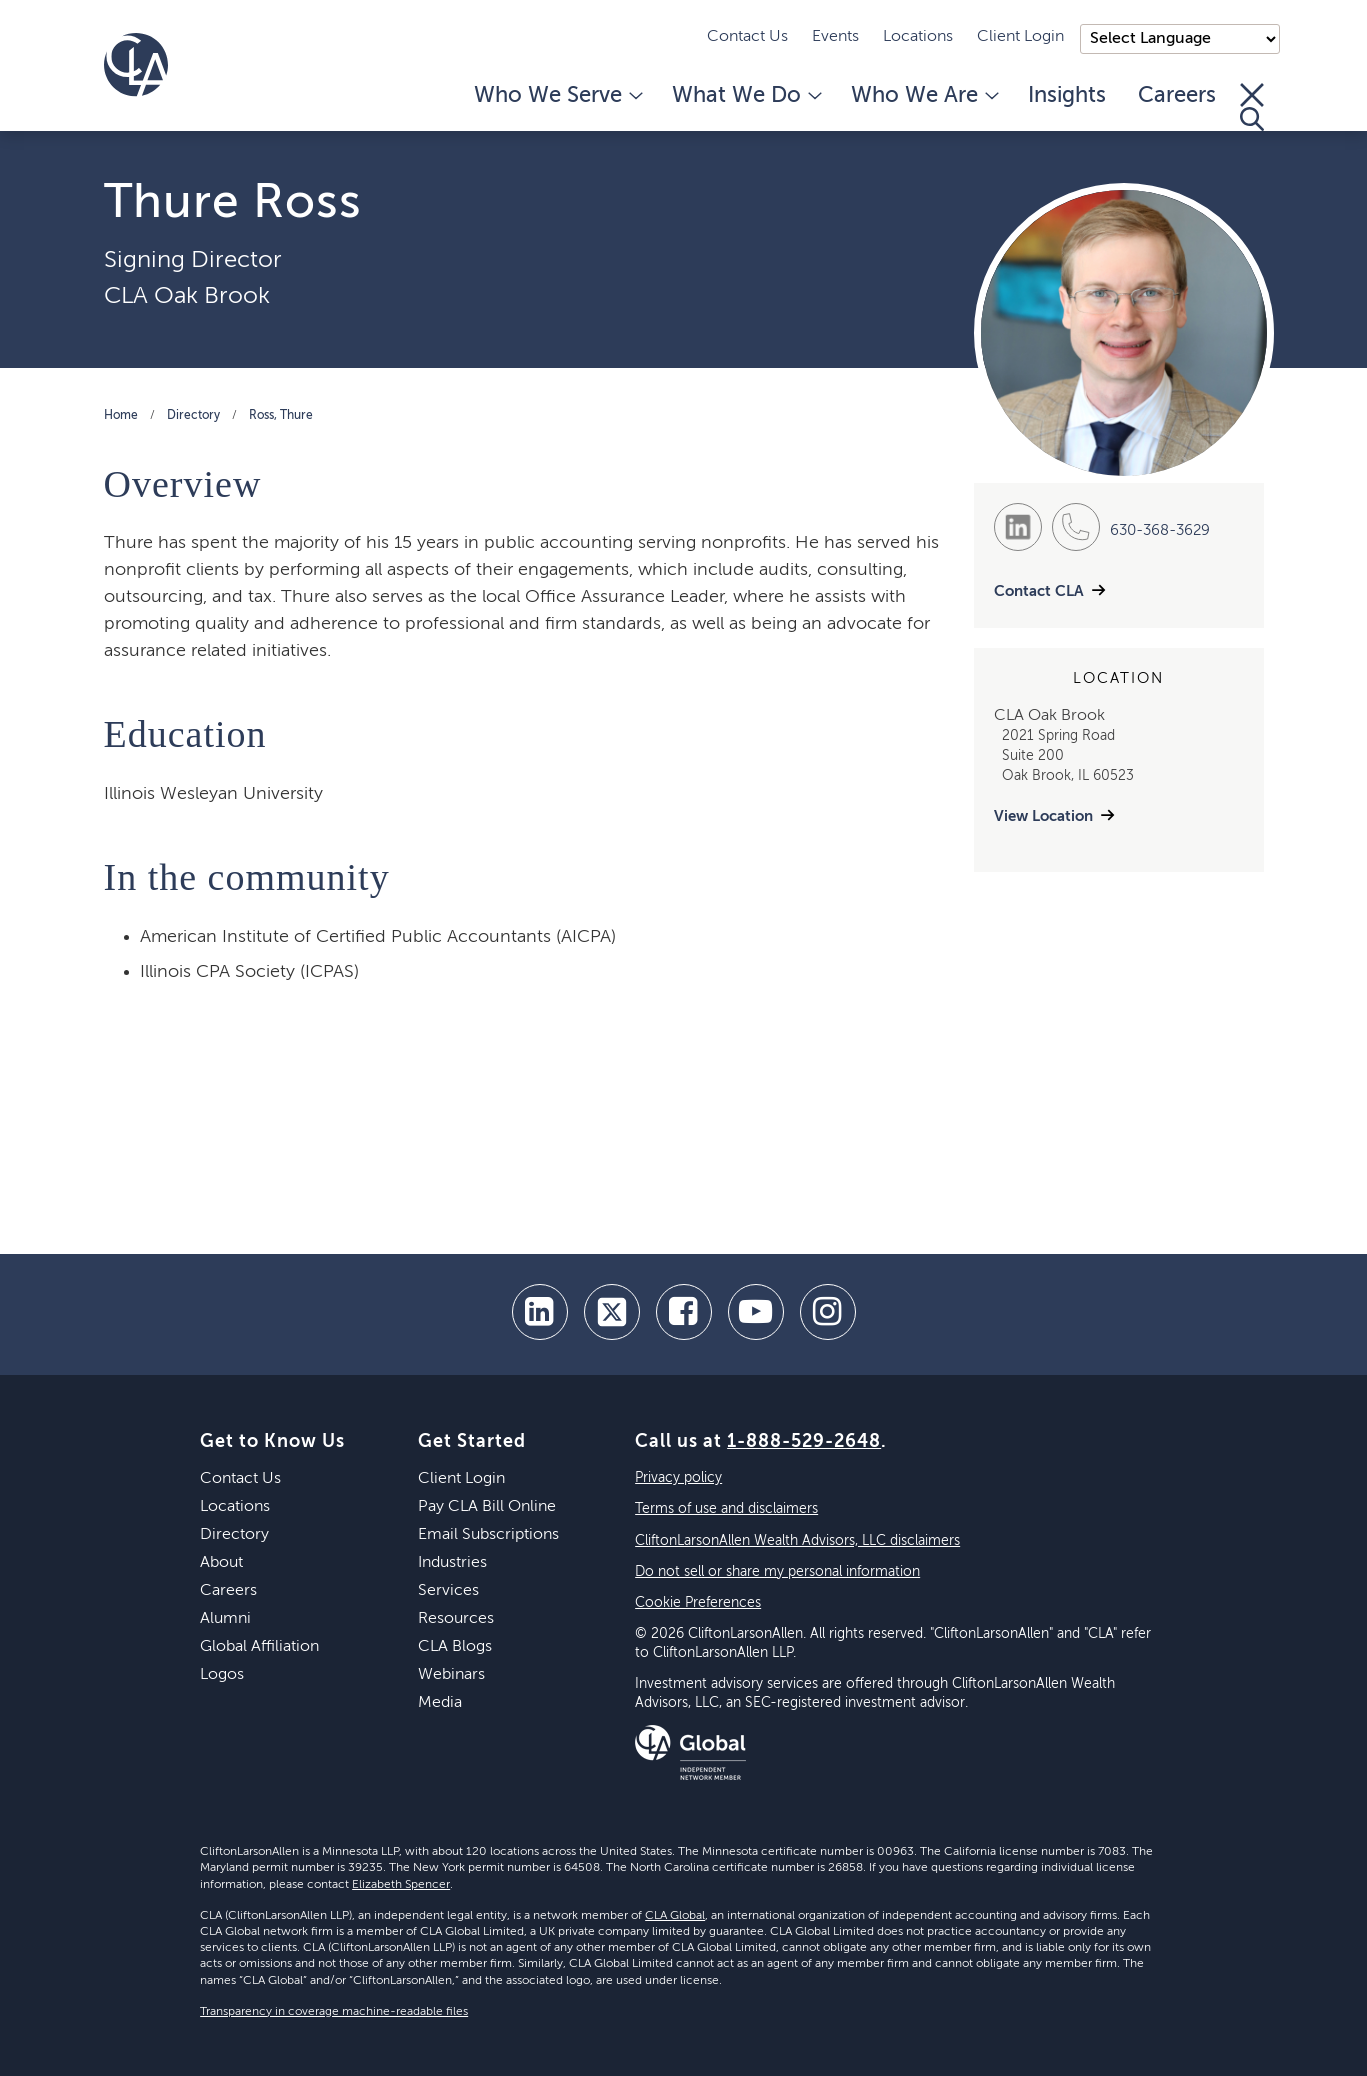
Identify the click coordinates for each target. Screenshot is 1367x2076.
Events (835, 37)
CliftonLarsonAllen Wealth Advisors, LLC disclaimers (797, 1541)
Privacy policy (678, 1478)
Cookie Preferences (698, 1603)
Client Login (1020, 37)
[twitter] (612, 1312)
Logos (222, 1675)
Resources (456, 1619)
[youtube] (756, 1312)
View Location (1043, 816)
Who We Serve (557, 96)
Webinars (451, 1675)
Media (440, 1703)
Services (448, 1591)
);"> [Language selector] (1180, 39)
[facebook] (684, 1312)
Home (121, 416)
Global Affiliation (259, 1647)
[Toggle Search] (1252, 107)
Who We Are (923, 96)
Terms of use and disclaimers (726, 1509)
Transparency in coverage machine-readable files (334, 2012)
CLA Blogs (455, 1647)
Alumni (225, 1619)
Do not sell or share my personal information (777, 1572)
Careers (1177, 96)
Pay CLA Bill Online (487, 1507)
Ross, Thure (281, 416)
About (221, 1563)
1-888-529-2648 (804, 1442)
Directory (193, 416)
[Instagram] (828, 1312)
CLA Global (675, 1916)
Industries (452, 1563)
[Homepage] (136, 65)
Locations (918, 37)
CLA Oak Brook (187, 296)
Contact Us (747, 37)
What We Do (745, 96)
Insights (1067, 96)
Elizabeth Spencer (401, 1885)
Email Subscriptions (488, 1535)
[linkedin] (540, 1312)
